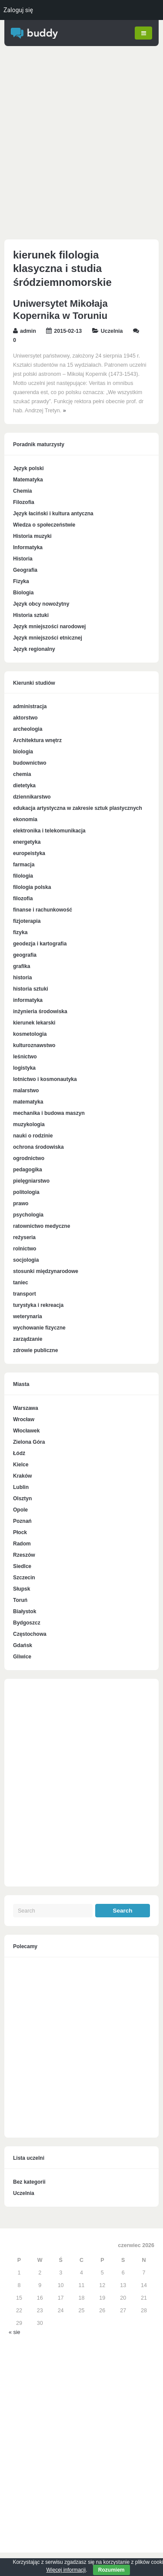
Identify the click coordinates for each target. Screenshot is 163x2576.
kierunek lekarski (34, 1022)
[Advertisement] (81, 144)
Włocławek (26, 1430)
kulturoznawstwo (34, 1045)
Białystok (24, 1611)
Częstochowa (30, 1633)
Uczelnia (112, 331)
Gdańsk (22, 1644)
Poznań (22, 1520)
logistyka (24, 1067)
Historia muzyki (32, 535)
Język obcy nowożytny (41, 603)
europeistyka (29, 853)
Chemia (22, 490)
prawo (20, 1203)
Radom (22, 1543)
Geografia (25, 569)
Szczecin (24, 1577)
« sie (14, 2331)
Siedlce (22, 1565)
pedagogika (27, 1169)
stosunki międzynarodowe (45, 1271)
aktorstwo (25, 717)
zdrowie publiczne (35, 1350)
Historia (23, 558)
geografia (25, 954)
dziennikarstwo (32, 796)
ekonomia (25, 819)
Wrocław (23, 1419)
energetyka (26, 842)
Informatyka (28, 547)
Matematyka (28, 479)
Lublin (21, 1486)
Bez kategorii (29, 2181)
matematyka (28, 1101)
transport (24, 1293)
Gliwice (22, 1656)
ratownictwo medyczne (41, 1226)
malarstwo (26, 1090)
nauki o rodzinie (33, 1135)
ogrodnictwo (28, 1158)
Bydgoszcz (26, 1622)
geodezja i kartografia (40, 943)
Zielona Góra (29, 1441)
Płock (20, 1531)
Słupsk (21, 1588)
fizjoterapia (26, 921)
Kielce (20, 1464)
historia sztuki (30, 988)
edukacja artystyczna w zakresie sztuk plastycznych (77, 808)
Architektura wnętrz (37, 740)
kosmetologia (30, 1034)
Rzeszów (24, 1554)
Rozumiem (111, 2570)
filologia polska (32, 887)
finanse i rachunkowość (42, 909)
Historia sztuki (31, 614)
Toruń (20, 1599)
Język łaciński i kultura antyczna (53, 513)
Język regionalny (34, 648)
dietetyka (24, 785)
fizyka (20, 932)
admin (28, 331)
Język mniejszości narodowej (49, 626)
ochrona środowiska (38, 1147)
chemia (22, 774)
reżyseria (24, 1237)
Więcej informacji (66, 2570)
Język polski (28, 467)
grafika (21, 966)
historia (22, 977)
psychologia (28, 1214)
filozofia (23, 898)
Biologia (23, 592)
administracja (30, 706)
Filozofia (23, 501)
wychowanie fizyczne (39, 1327)
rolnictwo (24, 1248)
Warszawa (25, 1407)
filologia (23, 875)
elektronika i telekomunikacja (49, 830)
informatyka (28, 1000)
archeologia (27, 729)
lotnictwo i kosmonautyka (45, 1079)
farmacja (23, 864)
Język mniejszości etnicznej (47, 637)
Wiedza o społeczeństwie (44, 524)
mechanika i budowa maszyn (49, 1113)
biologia (23, 751)
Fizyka (21, 580)
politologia (26, 1192)
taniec (20, 1282)
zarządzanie (27, 1339)
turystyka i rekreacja (38, 1305)
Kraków (22, 1475)
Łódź (19, 1452)
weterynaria (27, 1316)
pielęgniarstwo (31, 1180)
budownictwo (30, 762)
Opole (20, 1509)
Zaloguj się (18, 10)
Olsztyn (22, 1498)
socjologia (26, 1260)
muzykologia (29, 1124)
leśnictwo (25, 1056)
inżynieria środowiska (40, 1011)
